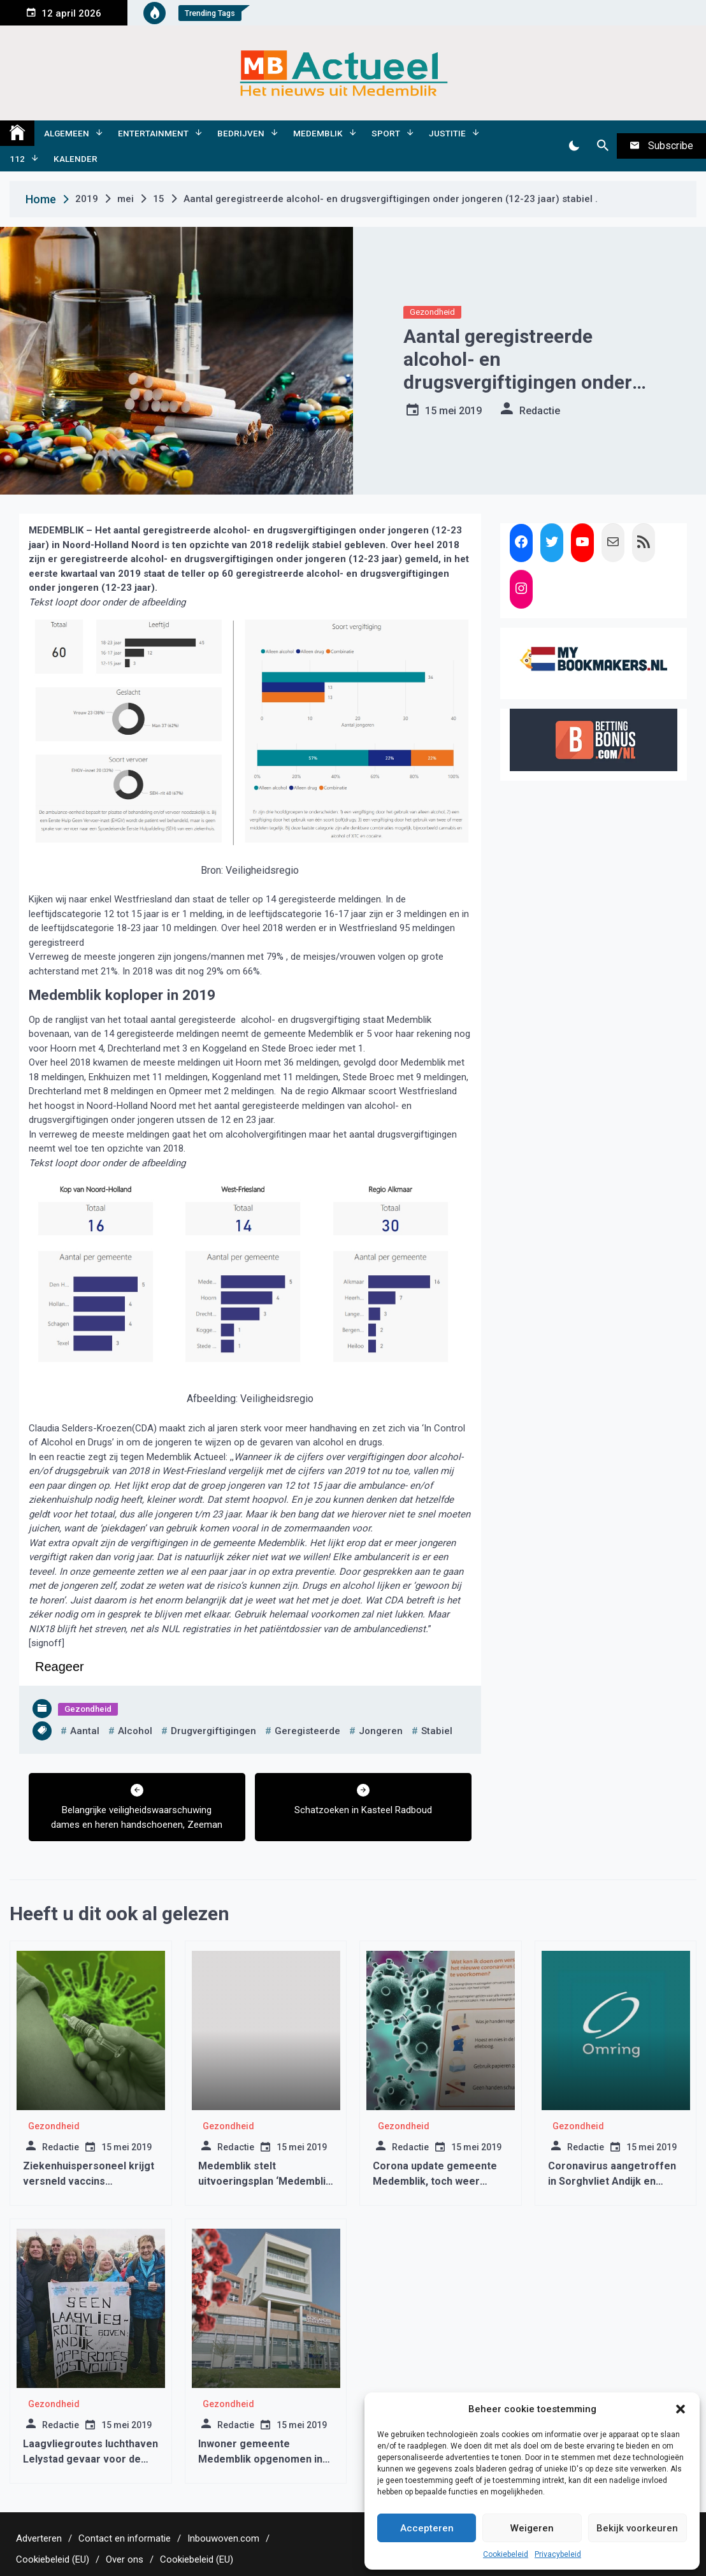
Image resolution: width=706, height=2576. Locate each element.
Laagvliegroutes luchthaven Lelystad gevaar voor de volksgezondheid (90, 2459)
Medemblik (318, 133)
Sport (385, 133)
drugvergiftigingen (213, 1731)
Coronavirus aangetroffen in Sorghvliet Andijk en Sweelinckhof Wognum (612, 2181)
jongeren (381, 1731)
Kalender (75, 159)
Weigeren (532, 2528)
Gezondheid (432, 312)
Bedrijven (240, 133)
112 (17, 159)
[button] (680, 2409)
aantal (84, 1731)
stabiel (436, 1731)
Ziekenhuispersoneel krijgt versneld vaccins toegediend (88, 2181)
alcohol (135, 1731)
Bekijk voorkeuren (637, 2528)
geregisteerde (307, 1731)
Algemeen (66, 133)
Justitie (447, 133)
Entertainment (153, 133)
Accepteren (427, 2528)
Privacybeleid (558, 2554)
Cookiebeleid (505, 2554)
